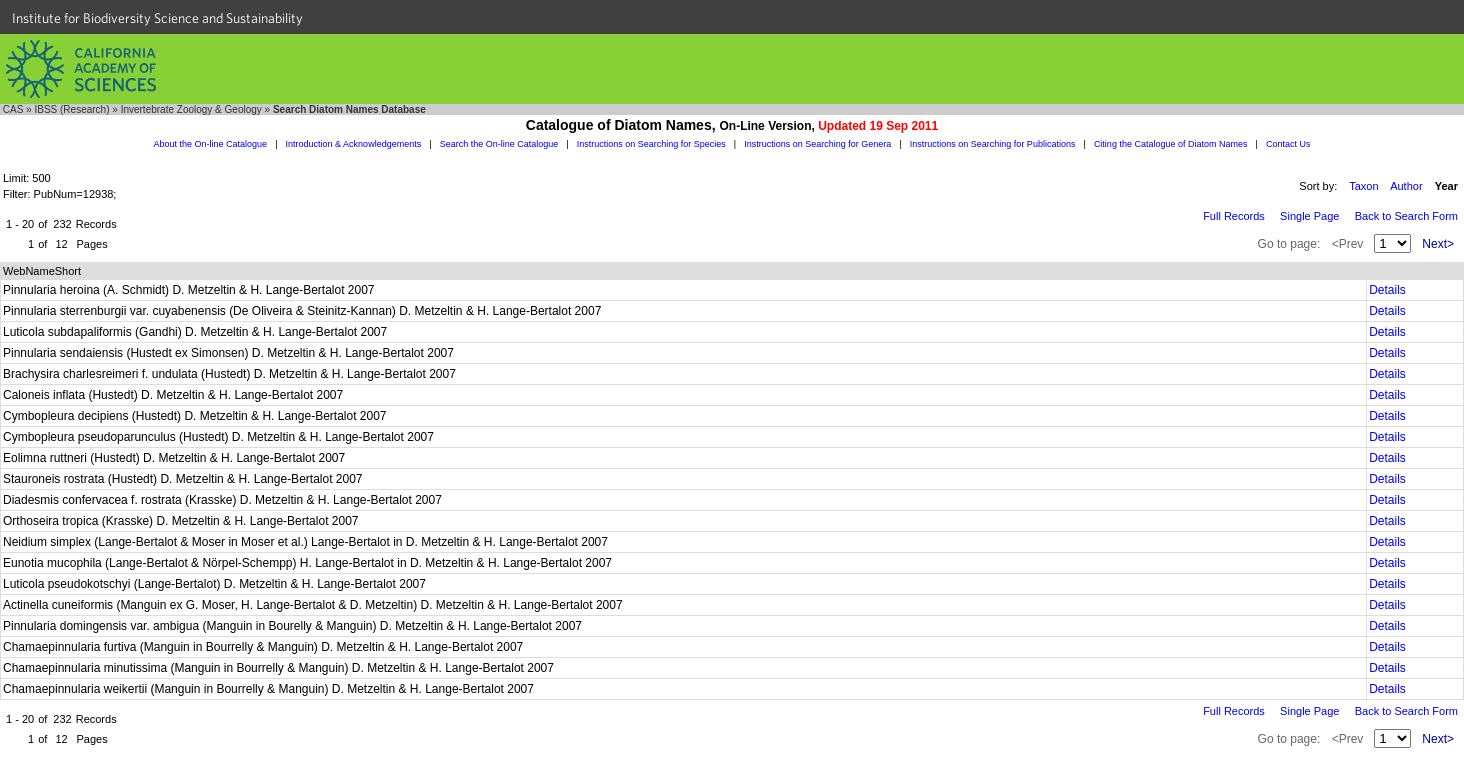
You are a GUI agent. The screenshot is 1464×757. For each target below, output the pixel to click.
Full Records (1234, 216)
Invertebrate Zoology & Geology (191, 109)
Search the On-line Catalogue (499, 144)
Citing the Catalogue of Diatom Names (1171, 144)
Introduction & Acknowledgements (354, 144)
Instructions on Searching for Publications (993, 144)
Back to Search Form (1406, 216)
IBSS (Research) (71, 109)
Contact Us (1288, 144)
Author (1406, 186)
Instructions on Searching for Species (651, 144)
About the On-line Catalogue (211, 144)
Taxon (1363, 186)
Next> (1438, 244)
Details (1387, 290)
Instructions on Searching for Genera (817, 144)
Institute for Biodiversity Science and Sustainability (157, 18)
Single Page (1309, 216)
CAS (13, 109)
